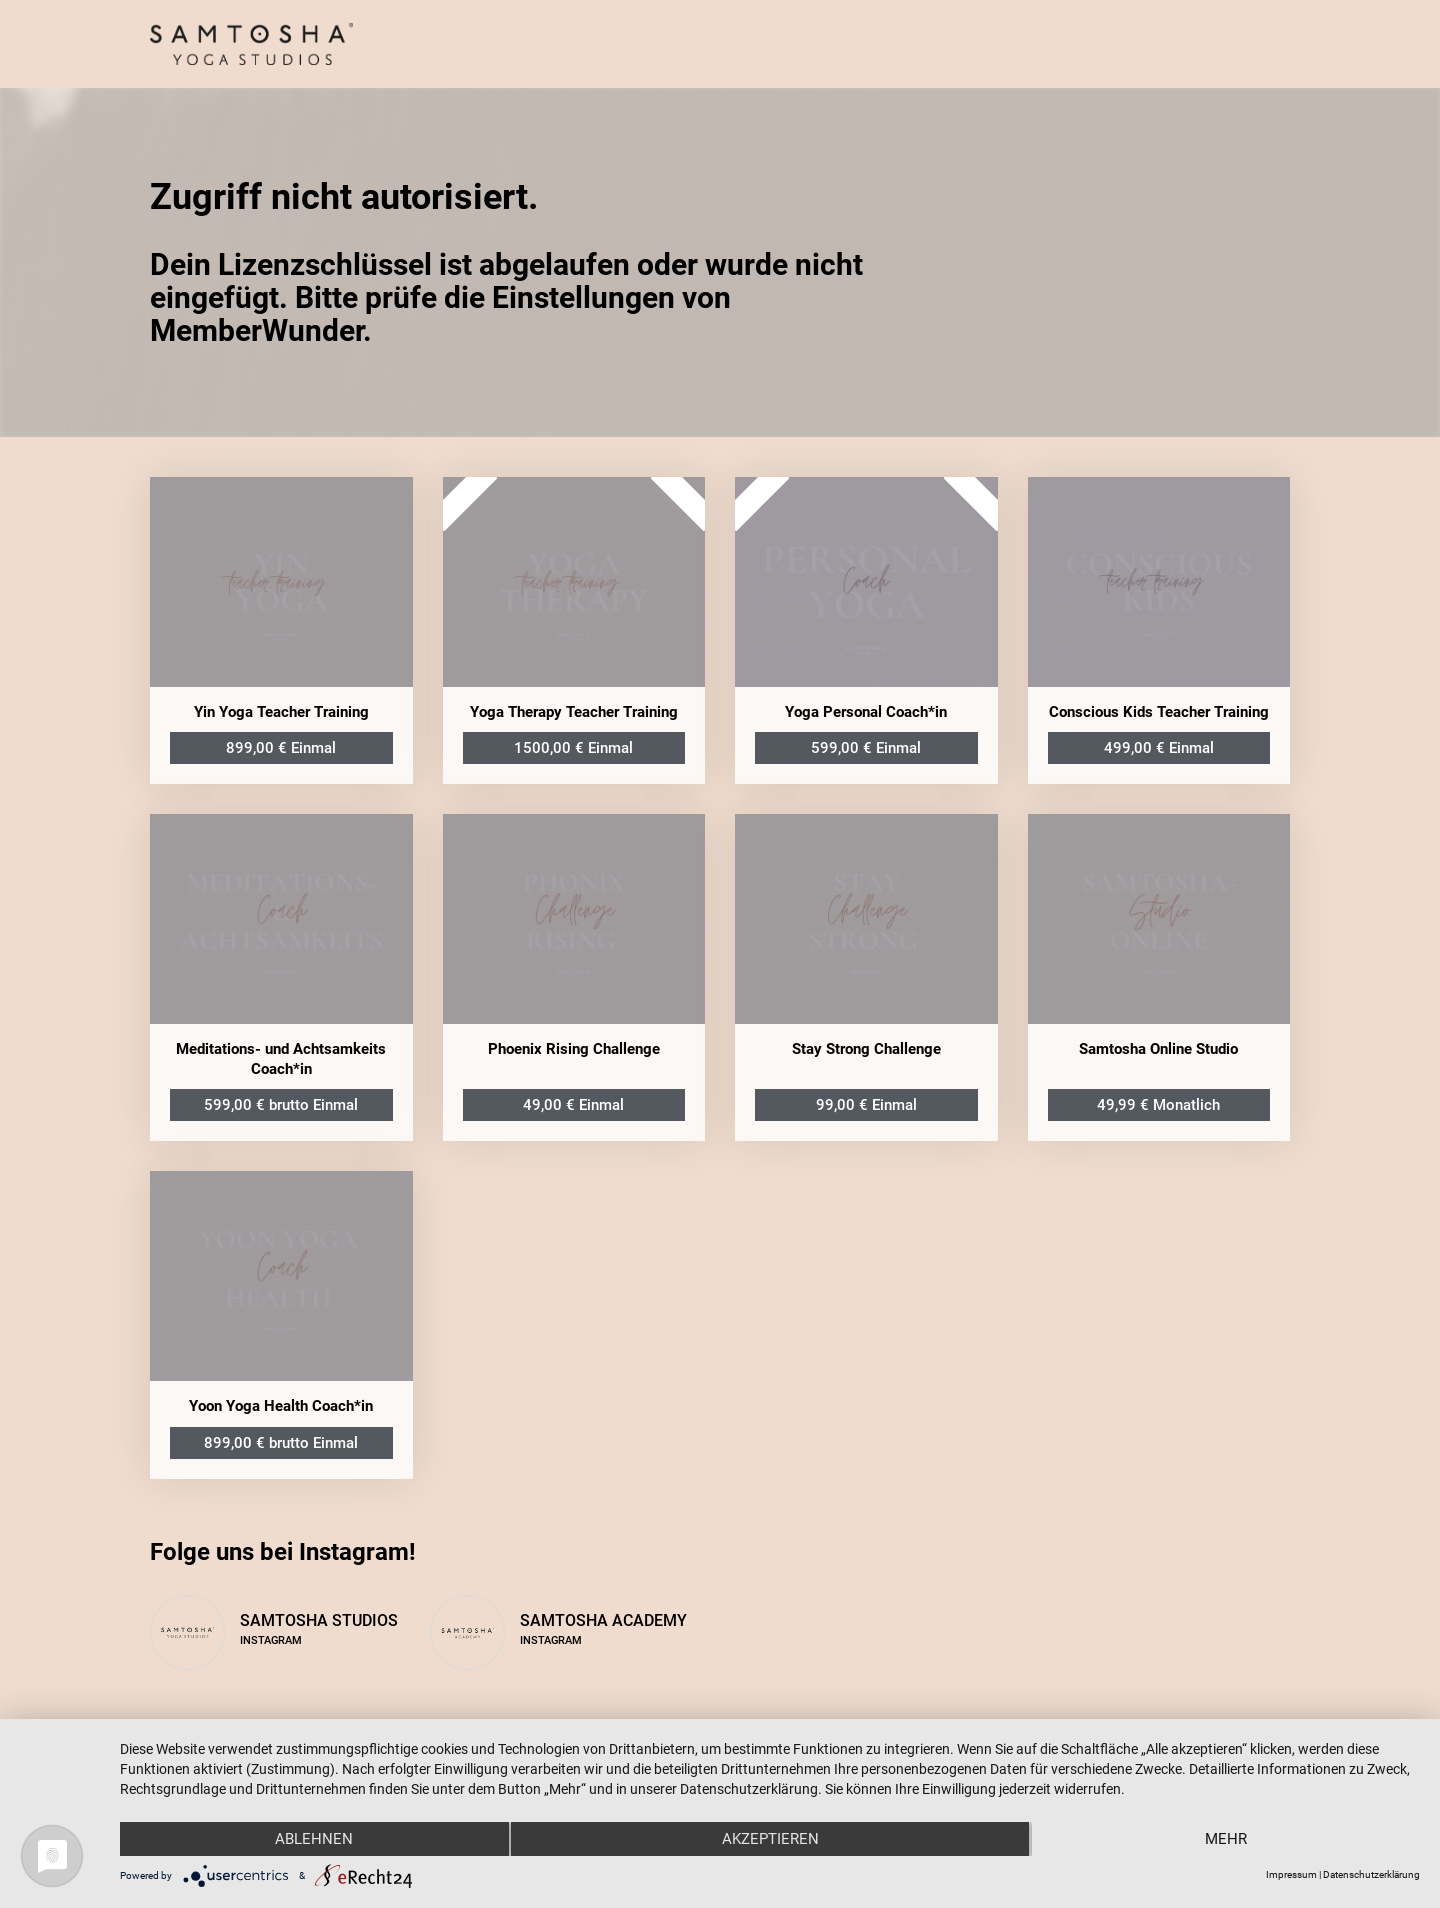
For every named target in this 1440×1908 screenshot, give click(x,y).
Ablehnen (314, 1839)
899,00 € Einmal (281, 748)
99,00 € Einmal (866, 1105)
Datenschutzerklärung (1371, 1874)
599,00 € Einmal (866, 748)
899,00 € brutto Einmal (281, 1443)
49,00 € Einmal (573, 1105)
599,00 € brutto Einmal (281, 1105)
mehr (1226, 1839)
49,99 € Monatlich (1158, 1105)
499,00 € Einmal (1159, 748)
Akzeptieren (770, 1839)
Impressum (1291, 1874)
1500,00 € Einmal (573, 748)
